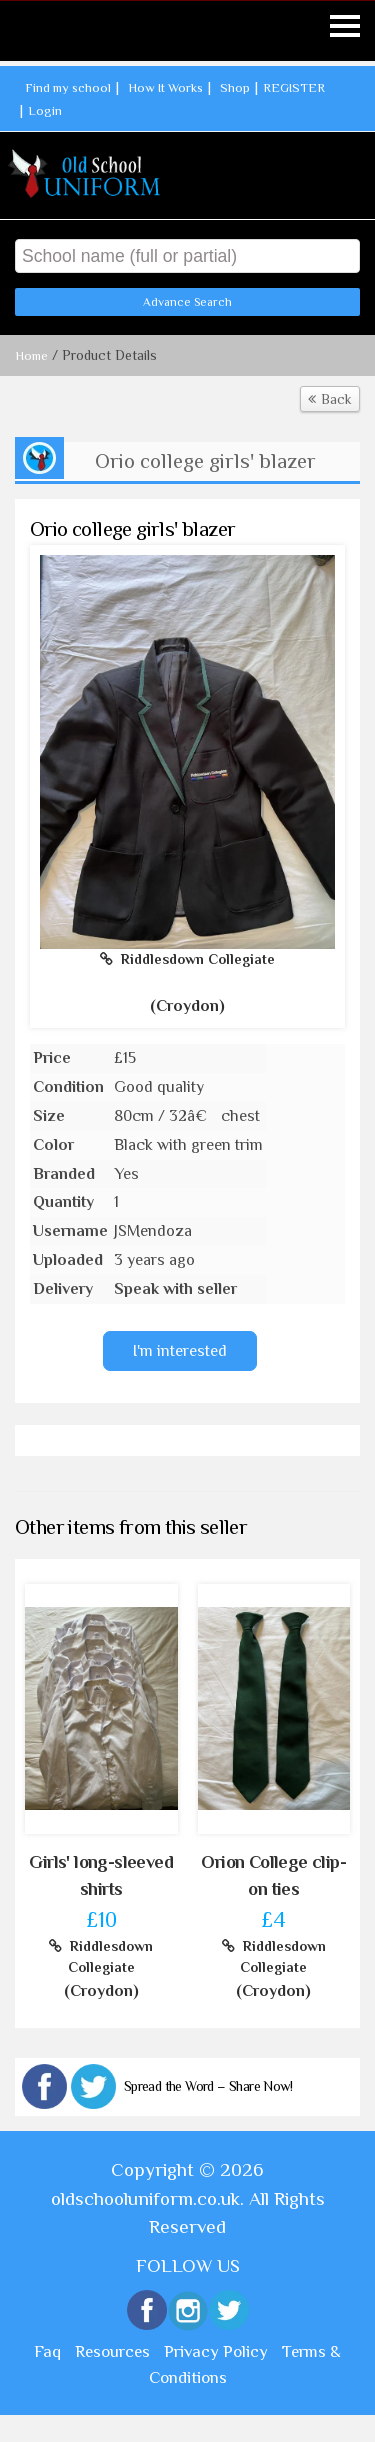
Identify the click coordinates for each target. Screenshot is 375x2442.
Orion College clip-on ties (273, 1875)
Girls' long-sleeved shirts (101, 1875)
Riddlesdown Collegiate (187, 959)
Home (31, 355)
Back (330, 399)
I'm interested (180, 1351)
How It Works (165, 87)
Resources (112, 2351)
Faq (47, 2351)
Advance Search (187, 302)
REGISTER (294, 87)
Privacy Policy (216, 2351)
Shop (235, 87)
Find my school (68, 87)
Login (45, 109)
